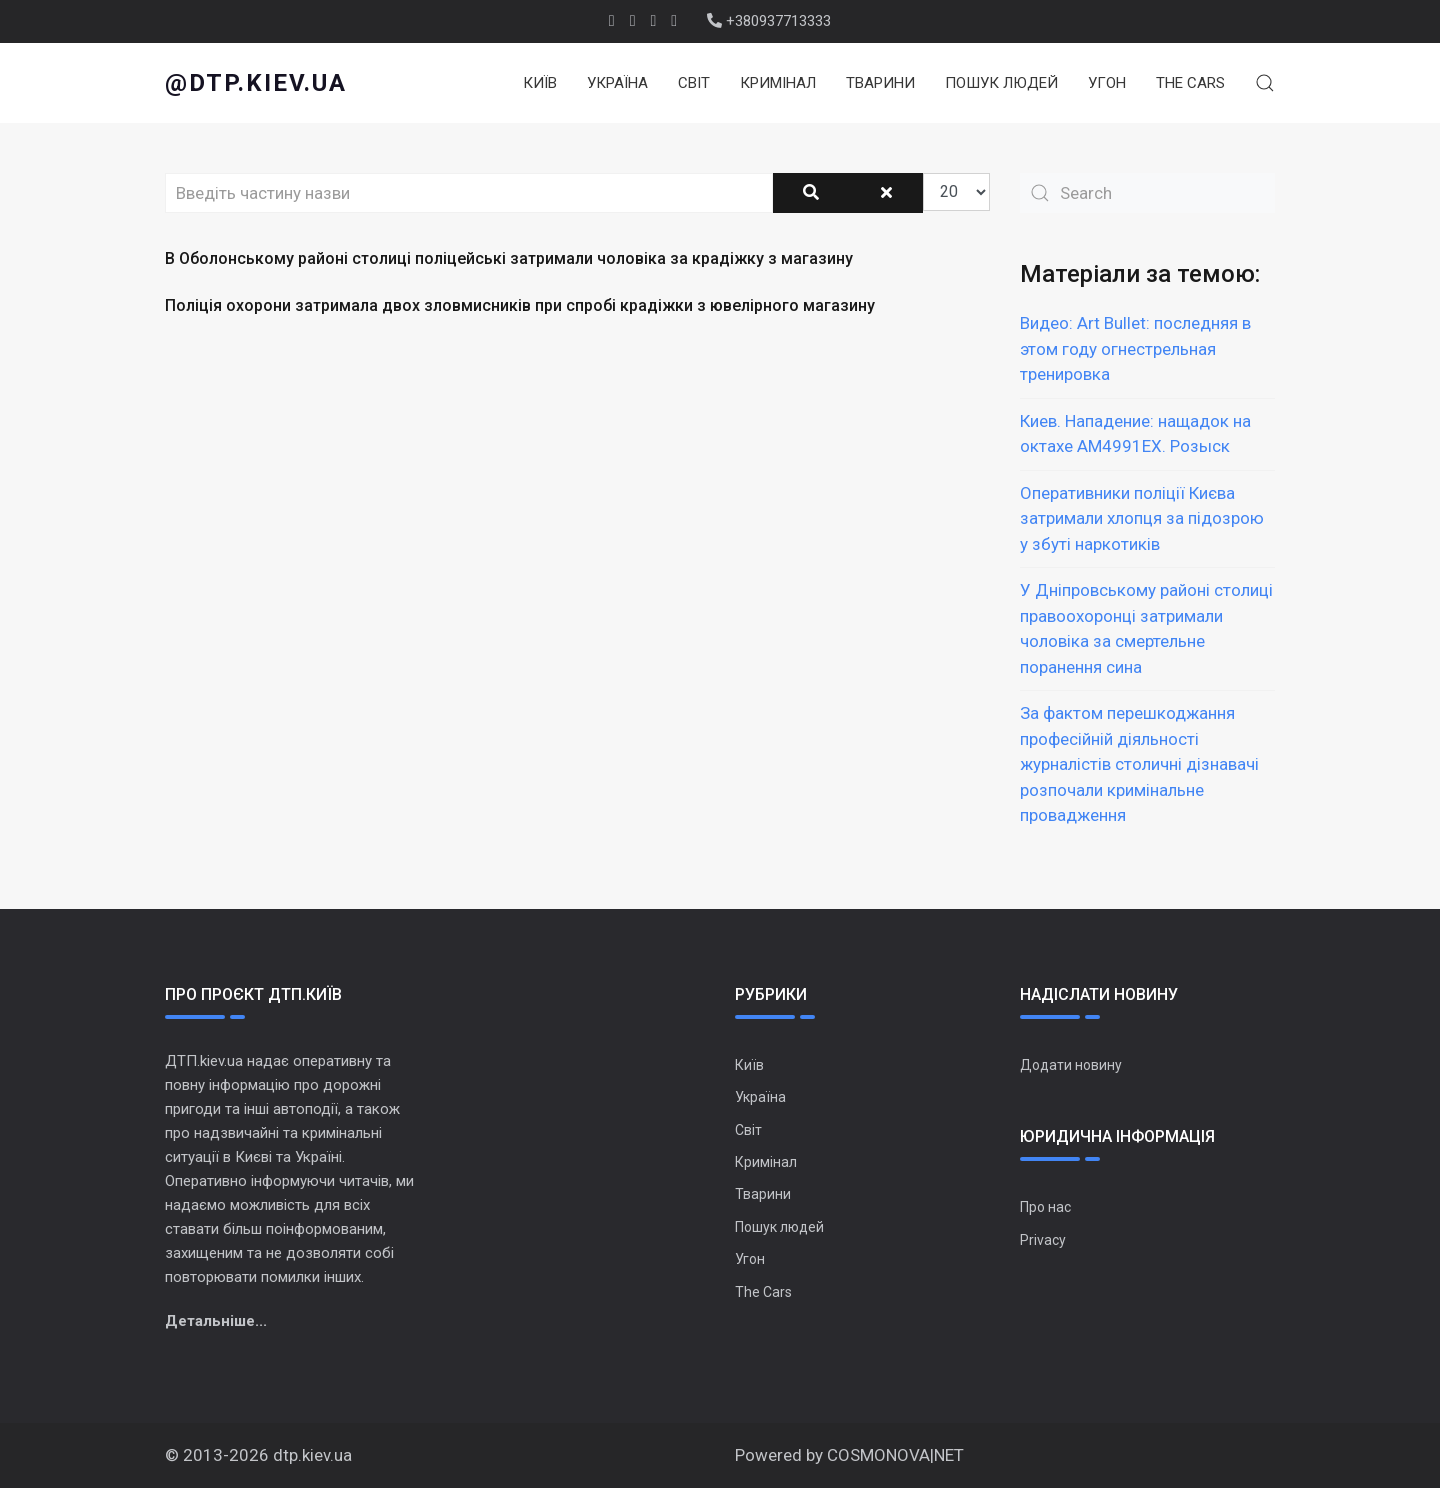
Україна (617, 83)
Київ (540, 83)
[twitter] (633, 21)
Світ (694, 83)
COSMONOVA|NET (895, 1455)
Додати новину (1071, 1065)
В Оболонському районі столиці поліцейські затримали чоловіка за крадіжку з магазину (509, 258)
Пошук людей (1001, 83)
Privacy (1043, 1240)
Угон (1107, 83)
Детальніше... (216, 1321)
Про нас (1045, 1207)
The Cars (1190, 83)
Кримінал (778, 83)
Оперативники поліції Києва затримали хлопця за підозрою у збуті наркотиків (1142, 518)
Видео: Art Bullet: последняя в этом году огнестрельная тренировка (1135, 348)
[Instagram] (674, 21)
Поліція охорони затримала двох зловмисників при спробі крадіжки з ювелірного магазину (520, 305)
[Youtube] (654, 21)
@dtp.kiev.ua (256, 83)
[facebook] (612, 21)
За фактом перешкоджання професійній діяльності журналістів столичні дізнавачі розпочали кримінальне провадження (1139, 764)
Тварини (880, 83)
